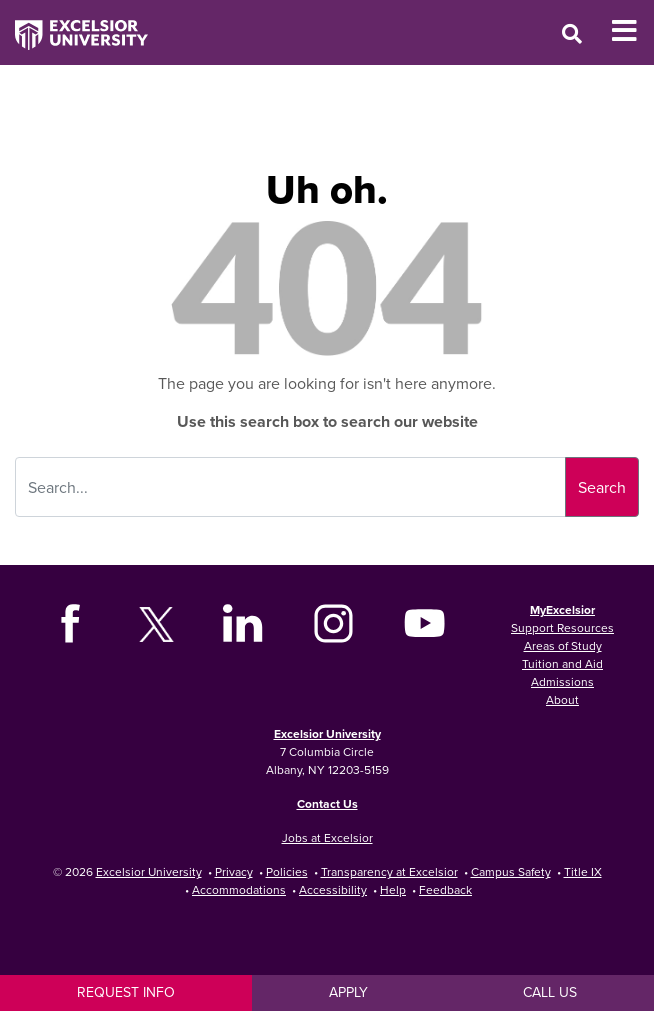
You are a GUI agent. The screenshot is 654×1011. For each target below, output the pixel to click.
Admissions (562, 681)
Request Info (126, 992)
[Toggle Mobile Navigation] (632, 31)
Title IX (583, 871)
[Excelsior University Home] (74, 25)
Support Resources (562, 627)
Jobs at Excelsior (327, 837)
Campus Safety (511, 871)
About (562, 699)
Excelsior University (327, 733)
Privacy (234, 871)
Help (393, 889)
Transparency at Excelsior (389, 871)
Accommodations (239, 889)
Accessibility (333, 889)
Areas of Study (563, 645)
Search (602, 487)
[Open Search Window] (572, 33)
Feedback (445, 889)
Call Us (550, 992)
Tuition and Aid (562, 663)
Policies (287, 871)
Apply (348, 992)
